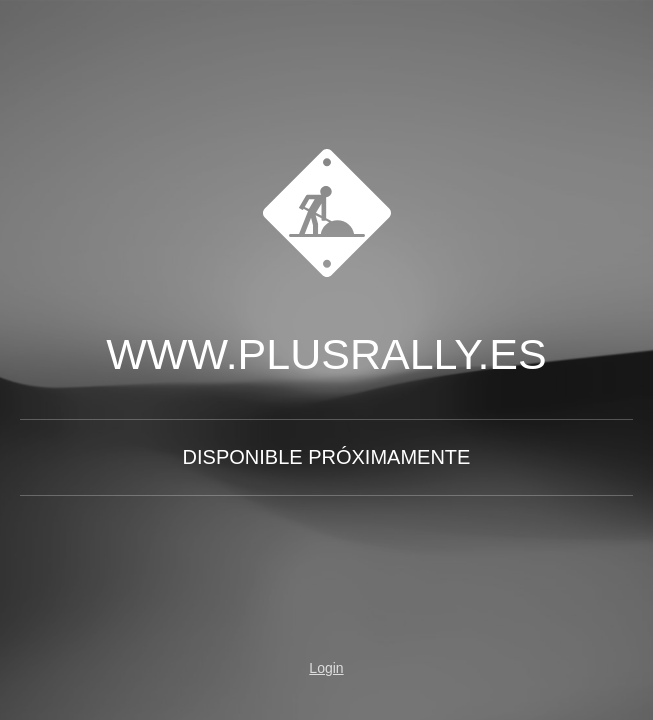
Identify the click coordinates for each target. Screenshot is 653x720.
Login (326, 668)
